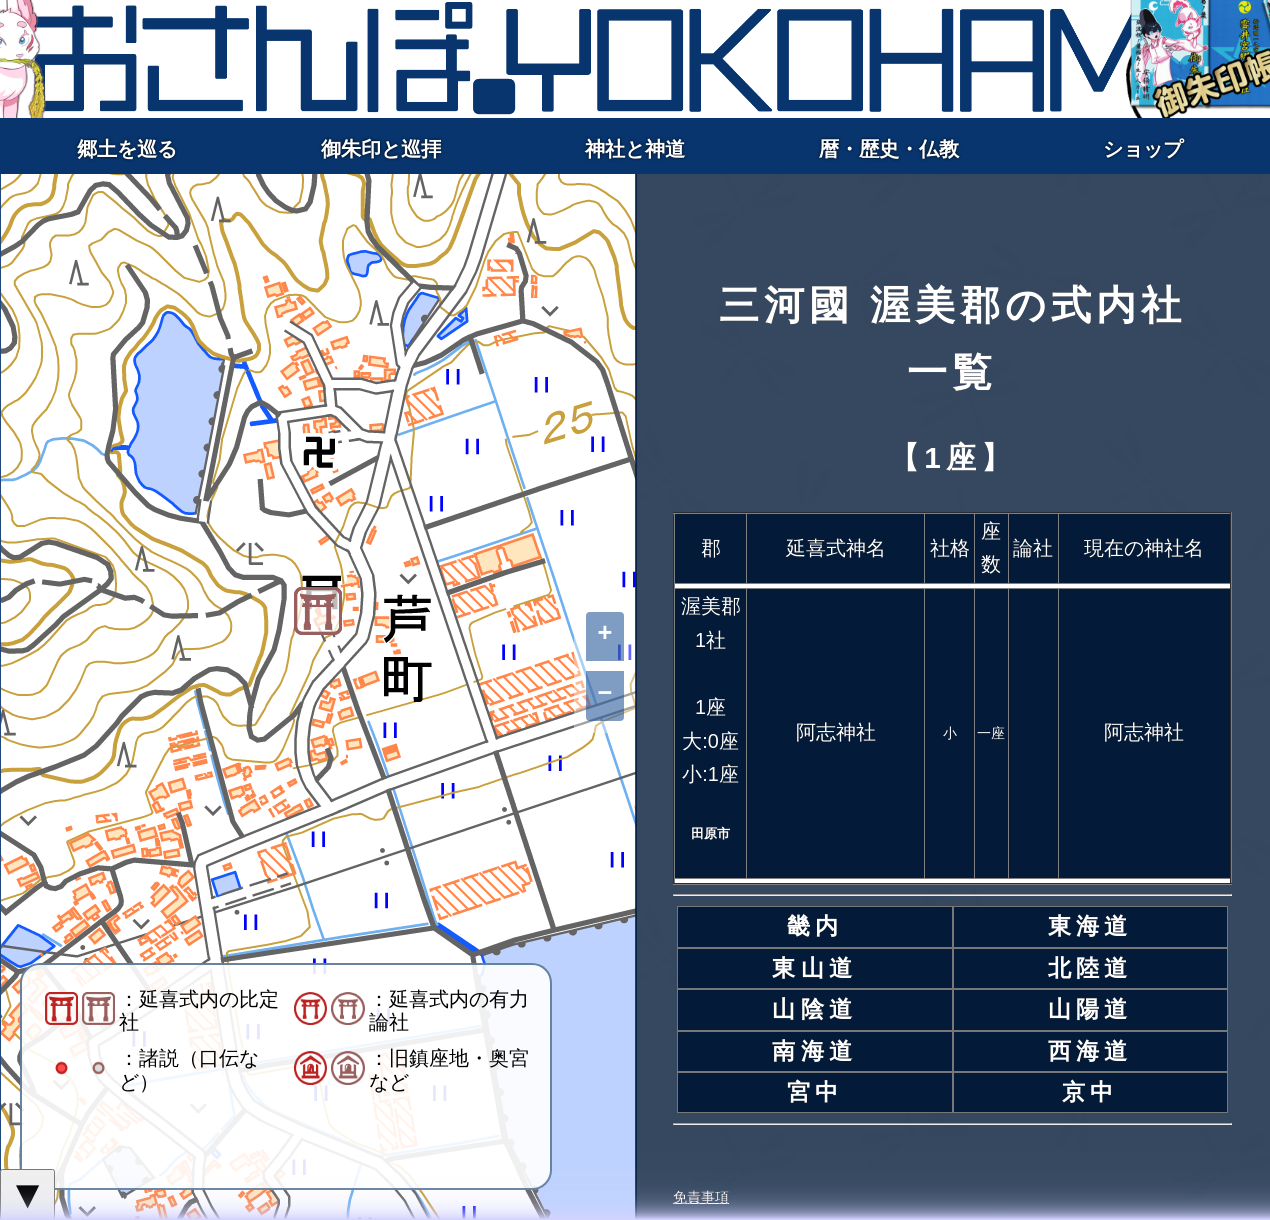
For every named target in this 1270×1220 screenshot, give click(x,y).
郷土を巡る (127, 149)
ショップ (1143, 149)
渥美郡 (711, 606)
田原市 (710, 833)
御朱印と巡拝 (381, 149)
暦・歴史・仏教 (889, 149)
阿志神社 (836, 732)
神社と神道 (635, 149)
